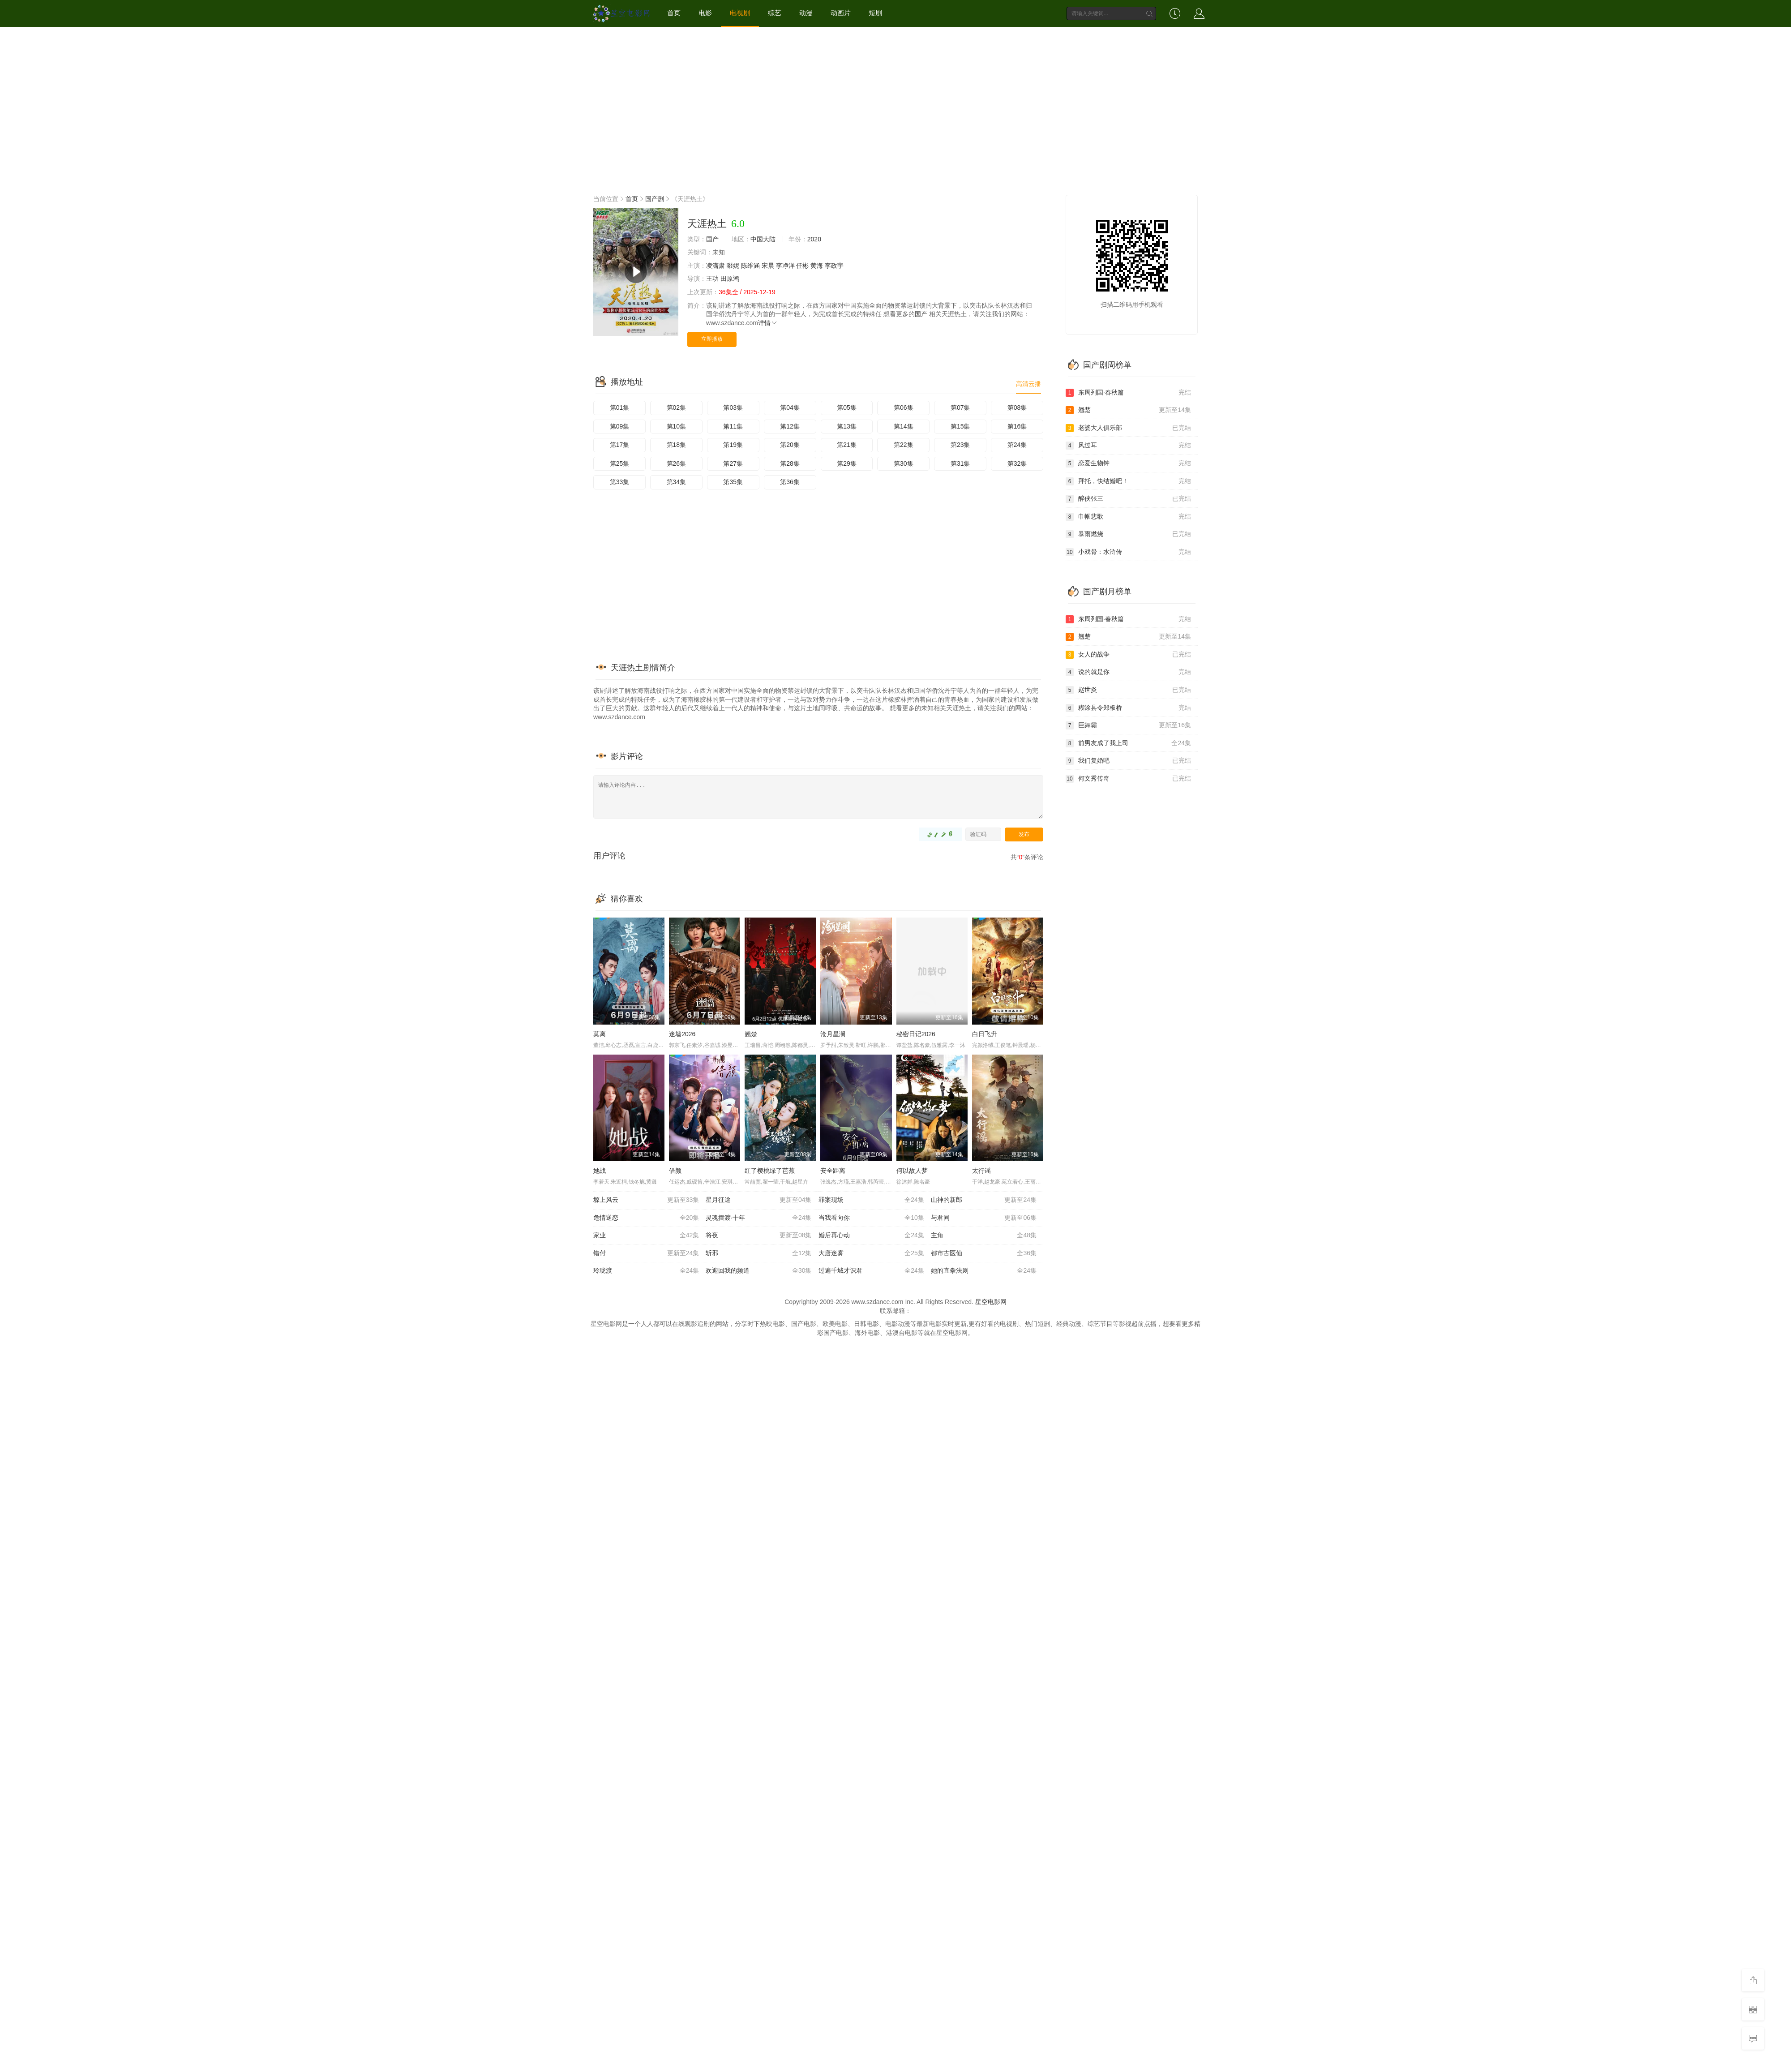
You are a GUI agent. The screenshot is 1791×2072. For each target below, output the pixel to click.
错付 (646, 1253)
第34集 (676, 481)
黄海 (816, 265)
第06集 (903, 407)
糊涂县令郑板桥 (1128, 708)
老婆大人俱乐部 (1128, 428)
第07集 (960, 407)
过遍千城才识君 (871, 1270)
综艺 (774, 13)
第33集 (620, 481)
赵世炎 (1128, 690)
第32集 (1017, 463)
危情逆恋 (646, 1218)
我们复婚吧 (1128, 760)
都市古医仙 (984, 1253)
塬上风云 (646, 1200)
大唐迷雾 (871, 1253)
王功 (712, 278)
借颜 (675, 1170)
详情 (768, 322)
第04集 (790, 407)
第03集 (733, 407)
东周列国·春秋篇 (1128, 392)
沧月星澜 (832, 1034)
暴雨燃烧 (1128, 534)
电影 (705, 13)
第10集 (676, 426)
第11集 (733, 426)
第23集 (960, 444)
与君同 (984, 1218)
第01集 (620, 407)
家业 (646, 1235)
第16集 (1017, 426)
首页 (674, 13)
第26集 (676, 463)
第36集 (790, 481)
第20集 (790, 444)
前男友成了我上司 (1128, 743)
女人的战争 (1128, 654)
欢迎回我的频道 (758, 1270)
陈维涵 (750, 265)
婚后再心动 (871, 1235)
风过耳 (1128, 445)
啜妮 (733, 265)
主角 (984, 1235)
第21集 (847, 444)
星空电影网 (991, 1301)
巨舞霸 (1128, 725)
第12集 (790, 426)
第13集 (847, 426)
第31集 (960, 463)
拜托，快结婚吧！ (1128, 481)
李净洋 (785, 265)
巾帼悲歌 (1128, 516)
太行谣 (981, 1170)
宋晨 (768, 265)
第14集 (903, 426)
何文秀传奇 (1128, 778)
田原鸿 (729, 278)
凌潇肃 (715, 265)
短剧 (875, 13)
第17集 (620, 444)
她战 (599, 1170)
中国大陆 (763, 239)
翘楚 (751, 1034)
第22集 (903, 444)
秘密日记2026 (915, 1034)
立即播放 (712, 339)
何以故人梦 (912, 1170)
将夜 (758, 1235)
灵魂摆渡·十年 (758, 1218)
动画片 (841, 13)
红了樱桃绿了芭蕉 (770, 1170)
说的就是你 (1128, 672)
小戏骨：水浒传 (1128, 552)
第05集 (847, 407)
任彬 (802, 265)
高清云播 (1028, 383)
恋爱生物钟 (1128, 463)
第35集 (733, 481)
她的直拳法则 (984, 1270)
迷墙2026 (682, 1034)
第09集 (620, 426)
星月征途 (758, 1200)
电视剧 (740, 13)
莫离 (599, 1034)
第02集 (676, 407)
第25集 (620, 463)
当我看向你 (871, 1218)
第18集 (676, 444)
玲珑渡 (646, 1270)
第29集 (847, 463)
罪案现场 (871, 1200)
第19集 (733, 444)
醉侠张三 (1128, 498)
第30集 (903, 463)
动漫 (806, 13)
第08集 (1017, 407)
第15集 (960, 426)
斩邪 (758, 1253)
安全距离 (832, 1170)
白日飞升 (984, 1034)
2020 (814, 239)
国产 (712, 239)
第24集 (1017, 444)
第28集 (790, 463)
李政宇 (834, 265)
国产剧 (654, 198)
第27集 (733, 463)
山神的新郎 (984, 1200)
